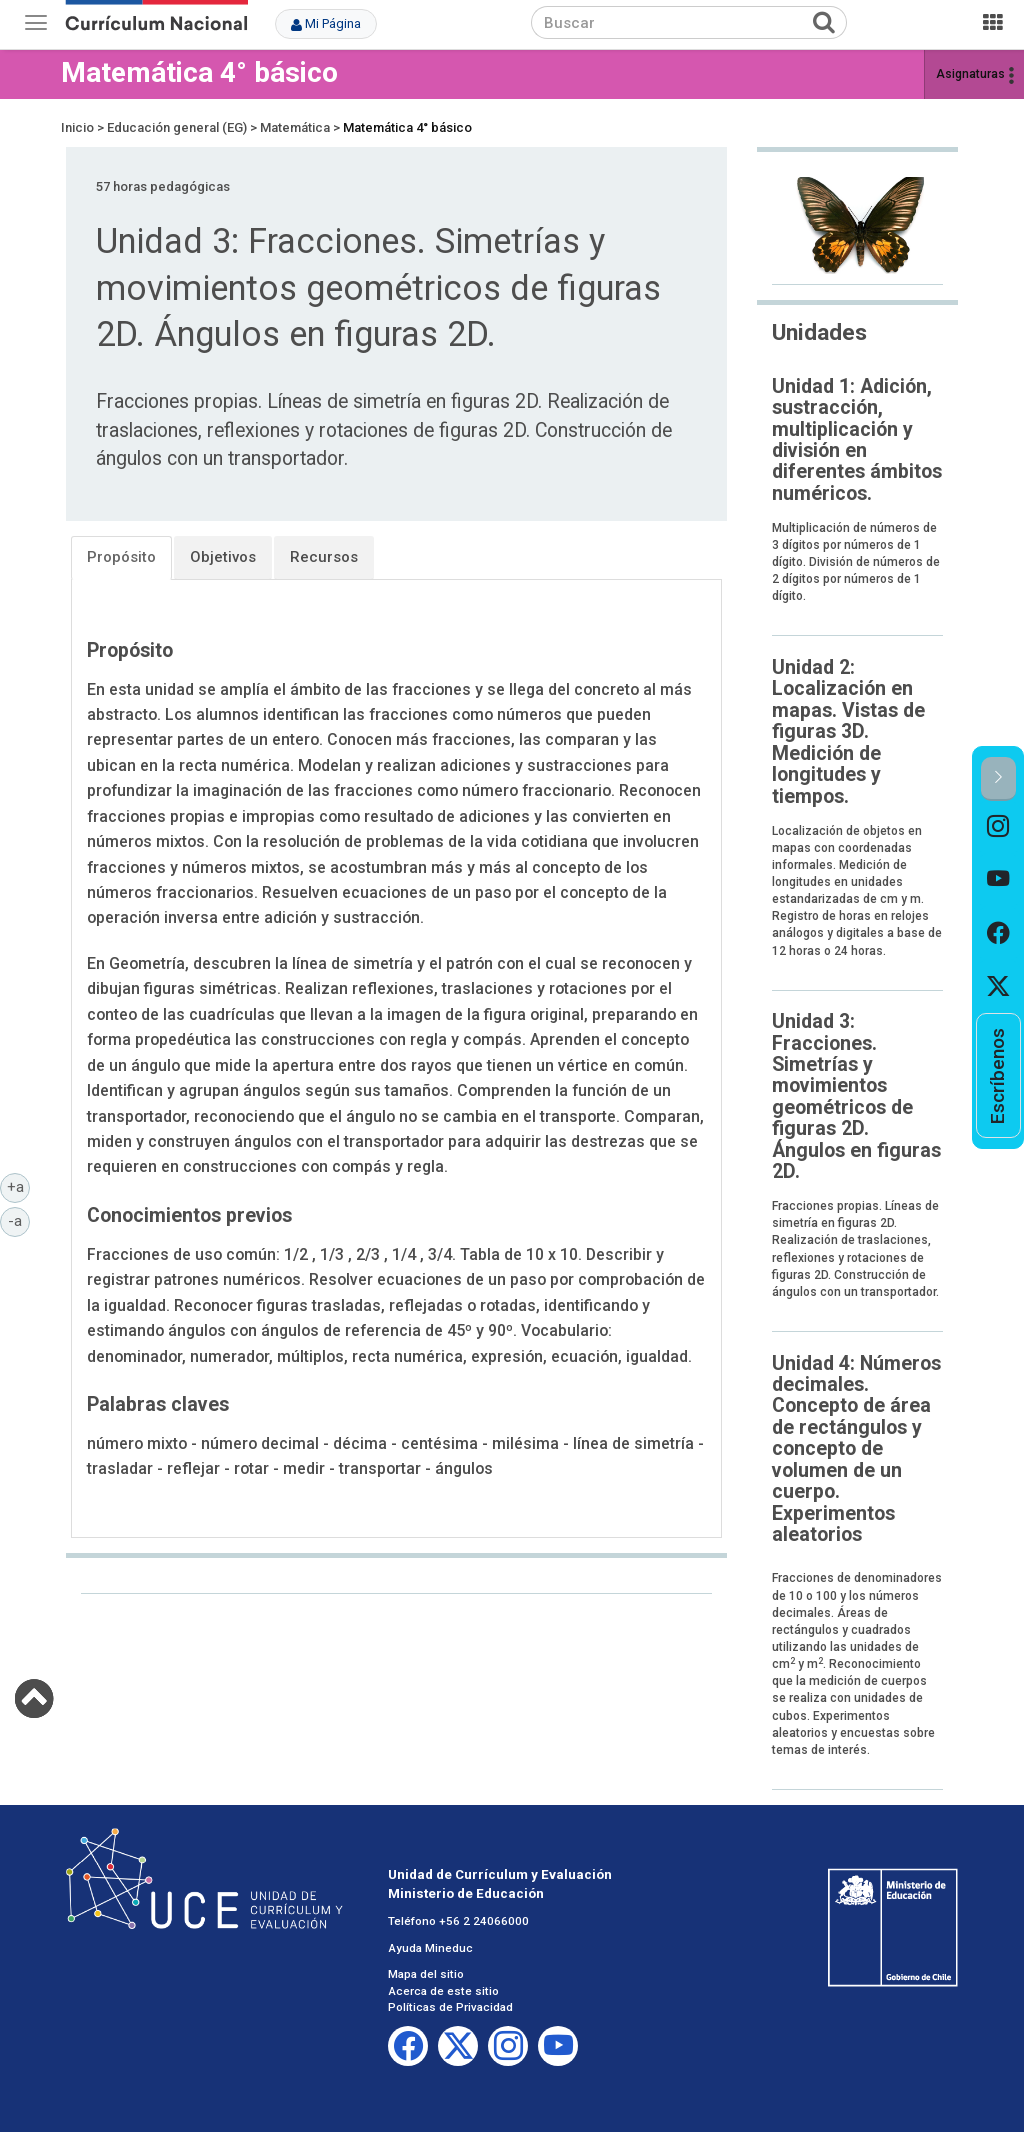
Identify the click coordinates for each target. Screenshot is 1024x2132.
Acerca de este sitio (443, 1991)
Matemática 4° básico (199, 72)
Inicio (77, 127)
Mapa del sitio (426, 1974)
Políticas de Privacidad (450, 2007)
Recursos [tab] (324, 557)
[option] (998, 827)
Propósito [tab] (121, 557)
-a (19, 1220)
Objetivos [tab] (223, 557)
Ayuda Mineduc (430, 1948)
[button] (998, 778)
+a (19, 1186)
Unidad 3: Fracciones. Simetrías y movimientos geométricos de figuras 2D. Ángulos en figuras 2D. (856, 1096)
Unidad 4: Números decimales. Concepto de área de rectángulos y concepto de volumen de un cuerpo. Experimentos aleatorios (856, 1449)
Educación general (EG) (177, 127)
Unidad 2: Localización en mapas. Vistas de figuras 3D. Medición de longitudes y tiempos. (848, 732)
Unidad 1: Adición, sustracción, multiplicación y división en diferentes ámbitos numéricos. (857, 440)
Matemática (295, 127)
